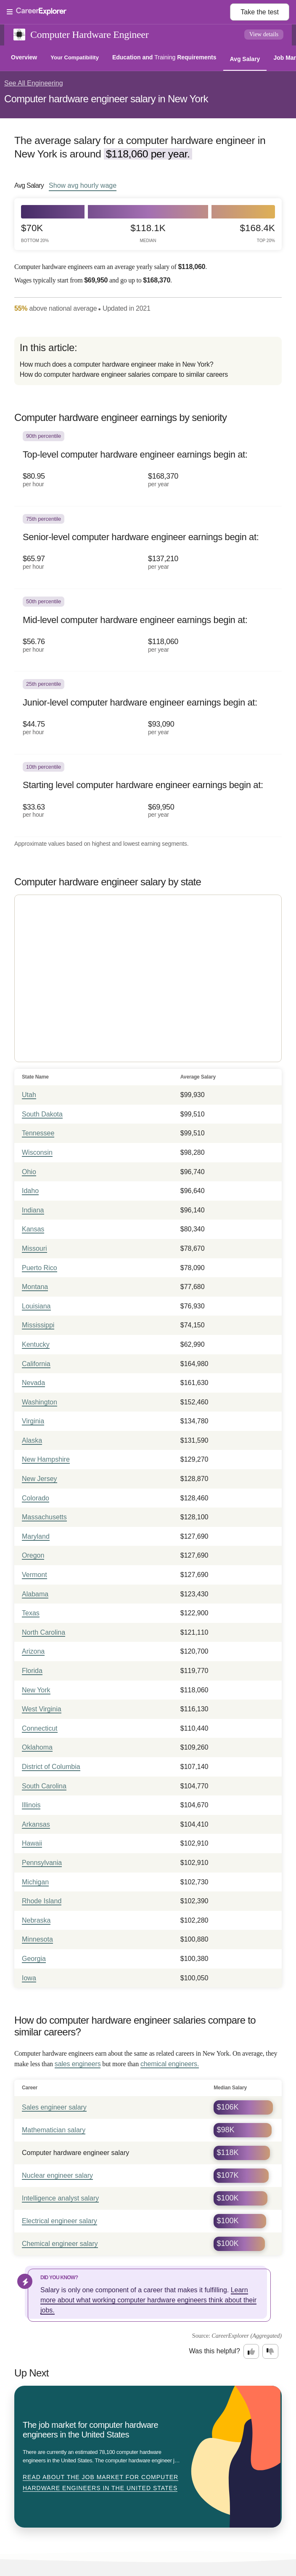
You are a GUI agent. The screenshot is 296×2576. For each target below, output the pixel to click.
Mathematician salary (53, 2130)
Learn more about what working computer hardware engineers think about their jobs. (148, 2300)
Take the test (259, 12)
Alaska (32, 1440)
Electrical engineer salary (59, 2220)
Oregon (33, 1555)
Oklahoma (37, 1747)
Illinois (31, 1805)
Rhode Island (41, 1901)
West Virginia (41, 1709)
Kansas (33, 1229)
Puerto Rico (39, 1267)
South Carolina (44, 1786)
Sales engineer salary (54, 2107)
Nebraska (36, 1920)
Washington (39, 1402)
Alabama (35, 1594)
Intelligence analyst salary (60, 2198)
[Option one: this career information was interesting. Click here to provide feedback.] (251, 2351)
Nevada (33, 1382)
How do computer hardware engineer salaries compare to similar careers (124, 374)
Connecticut (40, 1728)
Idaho (30, 1190)
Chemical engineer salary (60, 2243)
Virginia (33, 1421)
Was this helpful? (214, 2351)
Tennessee (38, 1133)
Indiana (33, 1210)
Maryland (36, 1536)
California (36, 1363)
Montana (35, 1286)
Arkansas (36, 1824)
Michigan (35, 1882)
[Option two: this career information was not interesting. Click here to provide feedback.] (270, 2351)
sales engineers (78, 2063)
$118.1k (147, 233)
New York (36, 1690)
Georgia (34, 1958)
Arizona (33, 1651)
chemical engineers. (169, 2063)
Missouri (34, 1248)
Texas (31, 1613)
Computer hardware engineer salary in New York (106, 98)
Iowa (29, 1978)
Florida (32, 1670)
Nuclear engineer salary (57, 2175)
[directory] (148, 361)
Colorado (35, 1498)
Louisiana (36, 1306)
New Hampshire (46, 1459)
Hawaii (32, 1843)
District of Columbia (51, 1766)
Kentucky (36, 1344)
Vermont (34, 1574)
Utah (29, 1094)
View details (264, 34)
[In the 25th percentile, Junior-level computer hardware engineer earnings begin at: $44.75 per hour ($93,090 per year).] (148, 712)
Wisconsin (37, 1152)
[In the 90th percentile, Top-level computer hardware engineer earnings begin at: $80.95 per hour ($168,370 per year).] (148, 465)
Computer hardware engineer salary (75, 2152)
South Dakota (42, 1114)
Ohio (29, 1171)
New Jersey (39, 1478)
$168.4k (257, 233)
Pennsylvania (42, 1862)
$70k (35, 233)
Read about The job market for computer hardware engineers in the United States (100, 2482)
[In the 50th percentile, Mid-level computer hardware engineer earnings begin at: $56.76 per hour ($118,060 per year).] (148, 630)
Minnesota (37, 1939)
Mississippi (38, 1325)
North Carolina (43, 1632)
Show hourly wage (82, 185)
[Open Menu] (118, 12)
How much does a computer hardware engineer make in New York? (116, 364)
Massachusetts (44, 1517)
